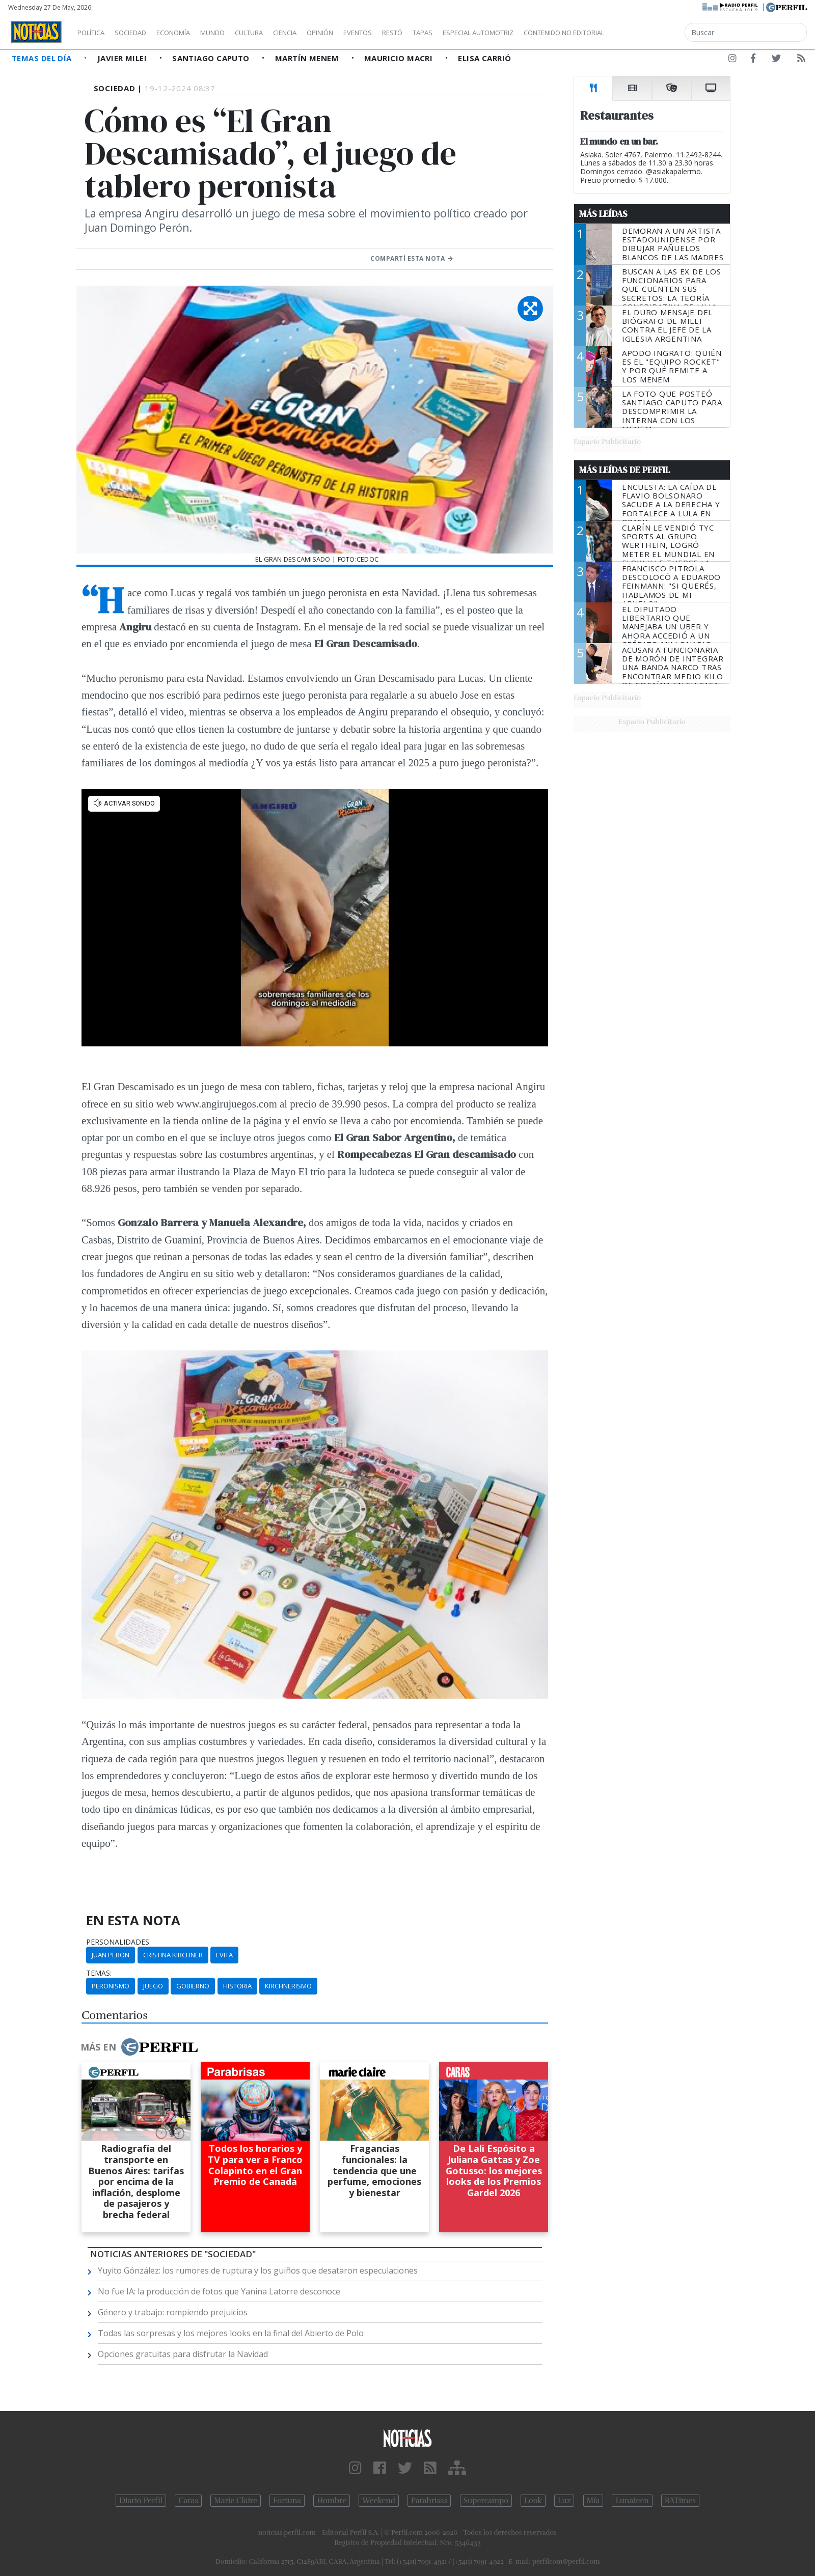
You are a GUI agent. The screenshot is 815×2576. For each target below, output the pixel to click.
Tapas (480, 32)
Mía (593, 2500)
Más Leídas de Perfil (624, 470)
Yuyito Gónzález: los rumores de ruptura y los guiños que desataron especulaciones (258, 2270)
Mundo (236, 32)
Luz (564, 2500)
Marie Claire (235, 2500)
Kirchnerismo (288, 1985)
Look (533, 2500)
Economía (190, 32)
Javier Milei (123, 58)
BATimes (680, 2500)
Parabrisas (429, 2500)
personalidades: (118, 1942)
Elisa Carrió (484, 58)
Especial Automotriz (546, 32)
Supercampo (486, 2500)
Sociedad (141, 32)
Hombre (331, 2500)
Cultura (278, 32)
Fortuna (287, 2500)
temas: (99, 1973)
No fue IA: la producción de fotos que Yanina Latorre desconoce (219, 2291)
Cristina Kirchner (173, 1954)
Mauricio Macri (399, 58)
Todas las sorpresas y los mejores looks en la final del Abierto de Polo (231, 2333)
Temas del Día (43, 58)
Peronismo (110, 1985)
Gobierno (192, 1985)
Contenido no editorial (651, 32)
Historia (237, 1985)
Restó (445, 32)
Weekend (378, 2500)
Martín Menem (308, 58)
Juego (153, 1985)
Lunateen (631, 2500)
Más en (139, 2047)
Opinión (361, 32)
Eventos (406, 32)
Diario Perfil (140, 2500)
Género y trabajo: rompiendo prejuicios (173, 2312)
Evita (224, 1954)
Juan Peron (110, 1954)
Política (94, 32)
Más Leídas (603, 214)
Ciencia (320, 32)
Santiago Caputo (212, 58)
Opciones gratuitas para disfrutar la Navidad (183, 2354)
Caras (188, 2500)
